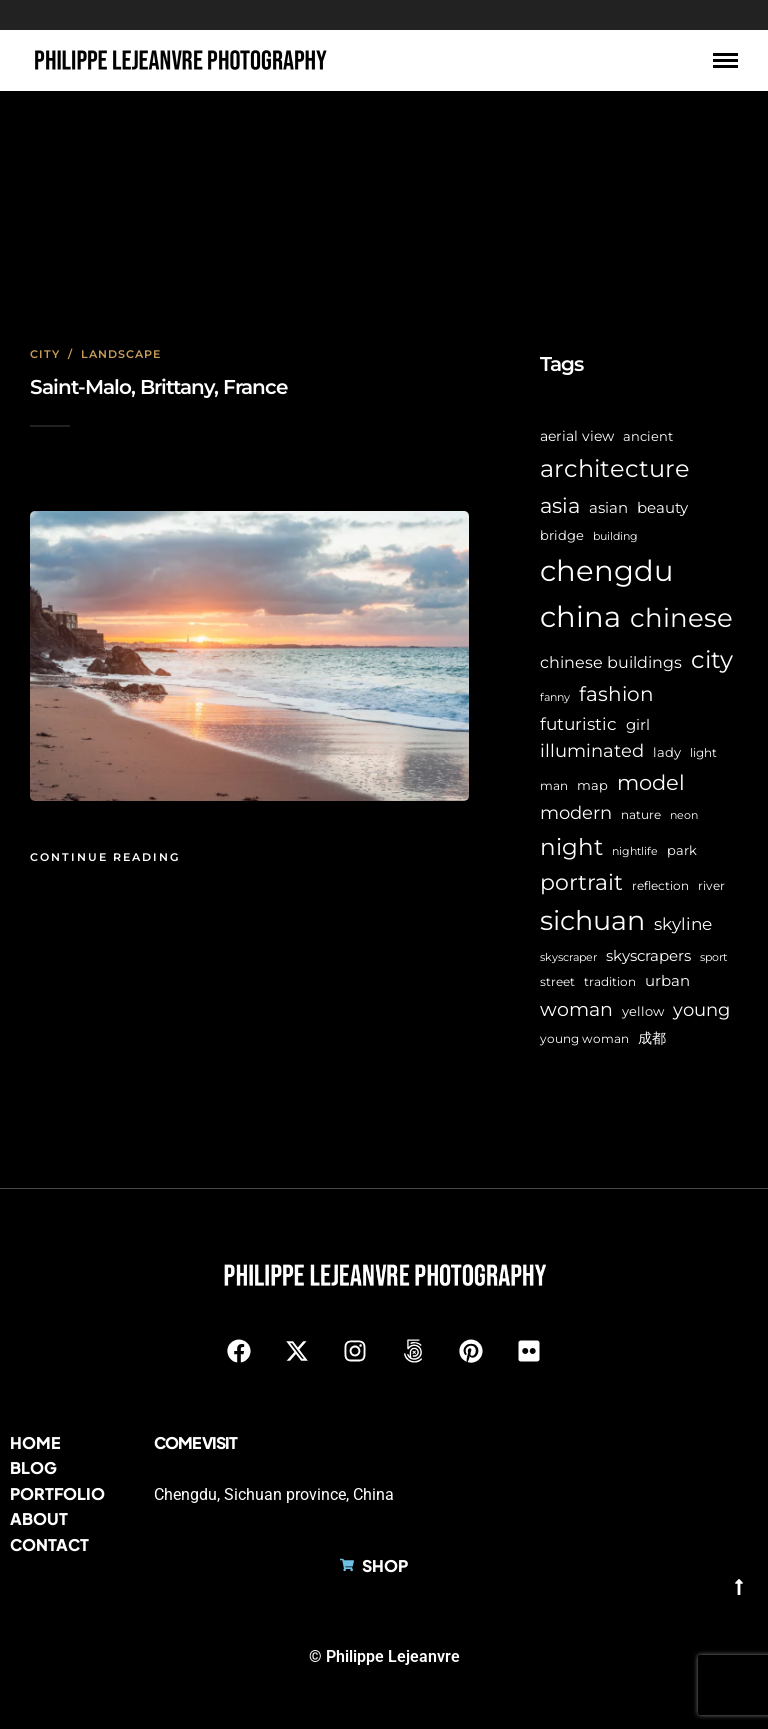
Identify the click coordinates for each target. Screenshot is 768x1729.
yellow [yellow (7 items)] (643, 1011)
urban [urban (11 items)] (667, 980)
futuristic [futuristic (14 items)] (578, 724)
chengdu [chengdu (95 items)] (606, 570)
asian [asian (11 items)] (608, 507)
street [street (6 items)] (557, 982)
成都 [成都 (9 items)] (652, 1038)
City (45, 354)
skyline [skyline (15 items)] (683, 923)
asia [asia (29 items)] (560, 505)
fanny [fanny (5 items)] (555, 697)
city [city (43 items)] (712, 659)
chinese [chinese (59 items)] (681, 618)
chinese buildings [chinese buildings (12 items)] (611, 662)
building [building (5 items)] (615, 536)
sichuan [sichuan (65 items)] (592, 920)
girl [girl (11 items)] (638, 724)
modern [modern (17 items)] (576, 813)
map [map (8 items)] (592, 785)
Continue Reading (105, 857)
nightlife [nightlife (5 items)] (635, 851)
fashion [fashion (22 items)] (616, 694)
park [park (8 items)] (682, 850)
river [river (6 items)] (711, 886)
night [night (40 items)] (571, 846)
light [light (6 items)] (703, 753)
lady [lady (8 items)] (667, 752)
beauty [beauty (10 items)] (662, 508)
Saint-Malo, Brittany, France (158, 387)
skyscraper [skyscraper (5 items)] (568, 957)
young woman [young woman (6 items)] (584, 1039)
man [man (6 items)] (554, 786)
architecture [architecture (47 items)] (615, 468)
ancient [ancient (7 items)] (648, 436)
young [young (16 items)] (701, 1009)
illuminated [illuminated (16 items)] (592, 750)
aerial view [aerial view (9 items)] (577, 436)
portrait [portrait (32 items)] (581, 882)
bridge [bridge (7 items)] (562, 535)
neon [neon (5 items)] (684, 815)
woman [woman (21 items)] (576, 1009)
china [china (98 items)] (580, 616)
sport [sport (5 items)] (713, 957)
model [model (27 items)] (651, 782)
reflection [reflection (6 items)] (660, 886)
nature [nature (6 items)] (641, 815)
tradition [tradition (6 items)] (610, 982)
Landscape (121, 354)
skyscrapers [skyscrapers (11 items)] (648, 955)
